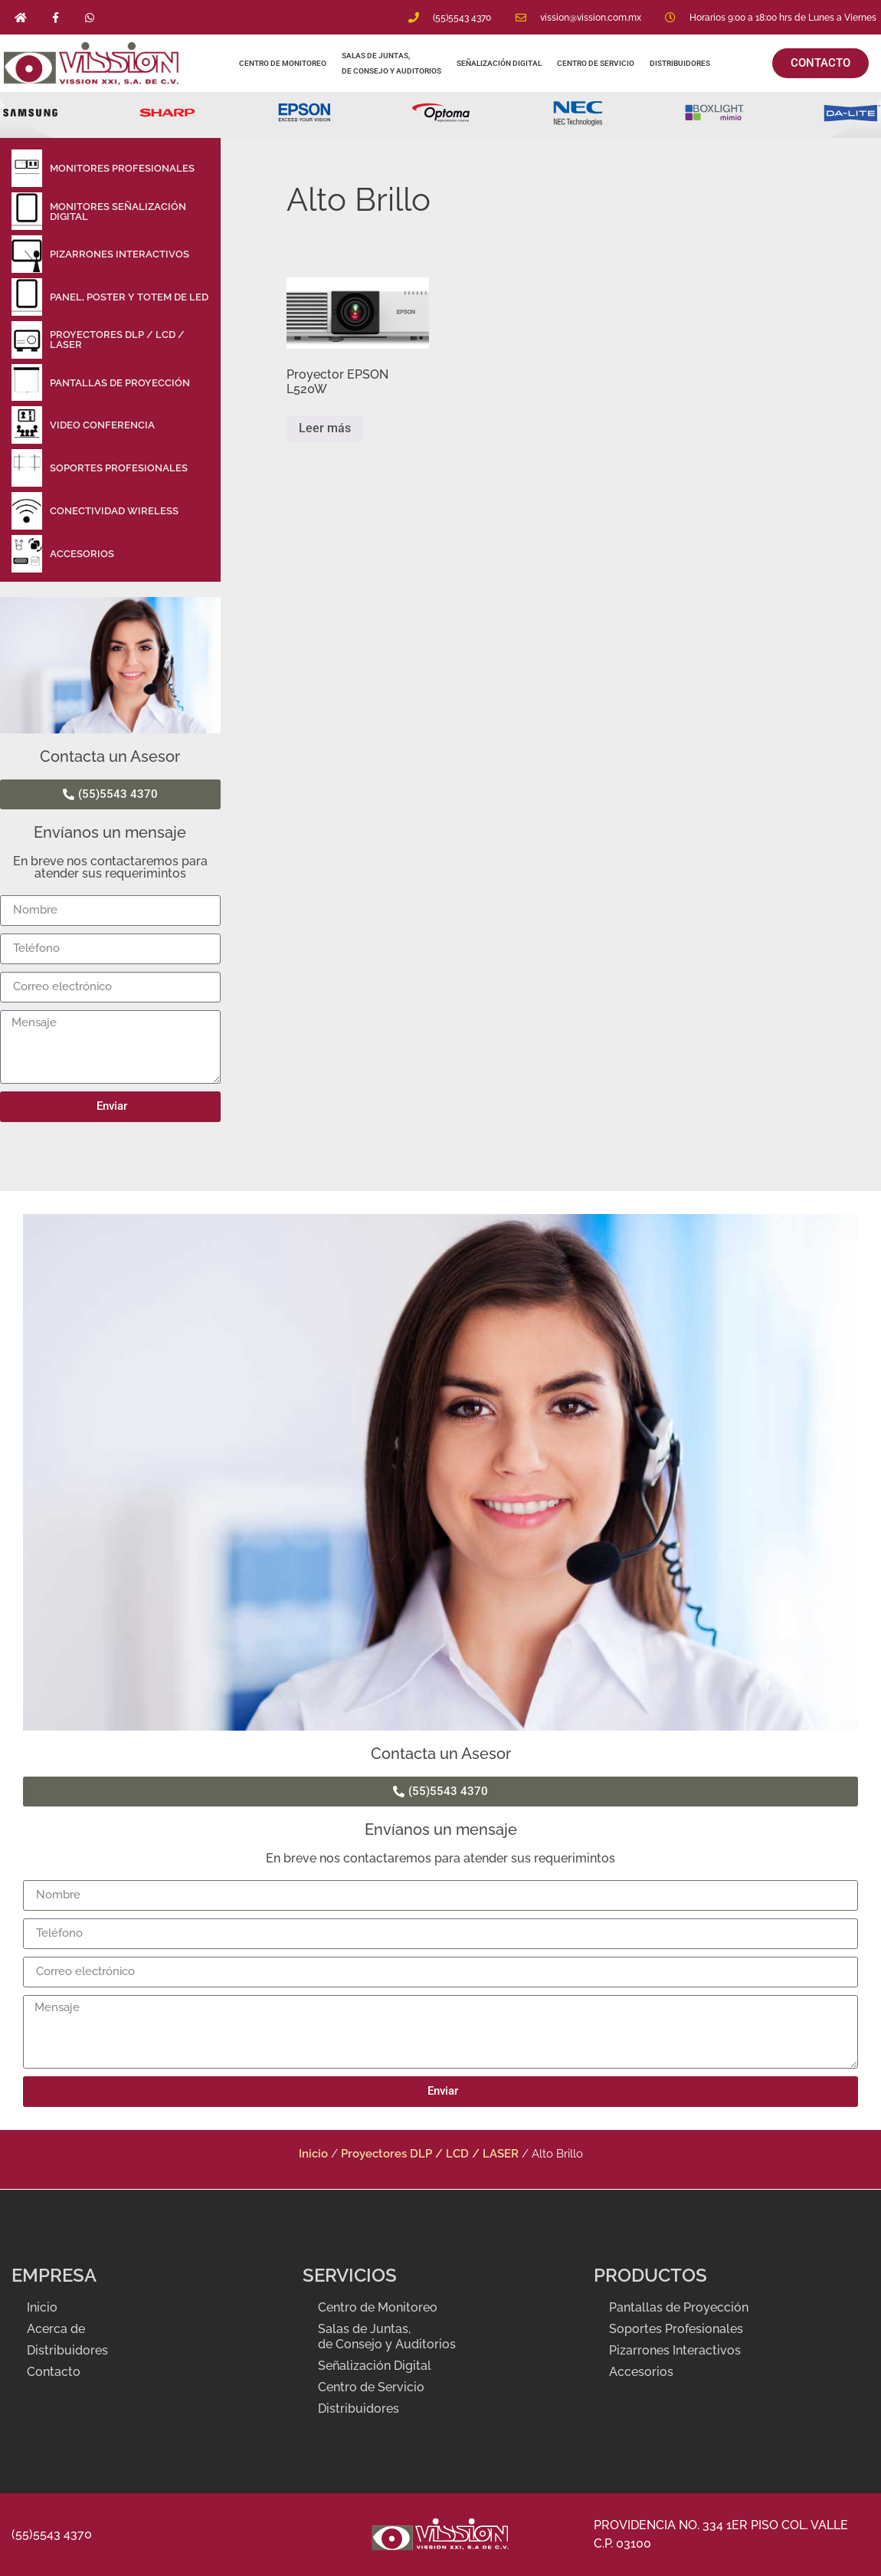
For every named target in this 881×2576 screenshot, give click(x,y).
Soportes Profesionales (676, 2329)
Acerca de (56, 2329)
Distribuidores (681, 63)
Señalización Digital (499, 63)
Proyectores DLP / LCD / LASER (430, 2153)
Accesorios (641, 2371)
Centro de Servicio (595, 63)
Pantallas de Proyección (678, 2307)
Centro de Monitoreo (282, 63)
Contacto (53, 2371)
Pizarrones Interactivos (675, 2350)
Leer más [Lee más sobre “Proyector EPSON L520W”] (325, 428)
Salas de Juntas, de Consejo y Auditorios (391, 63)
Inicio (313, 2153)
